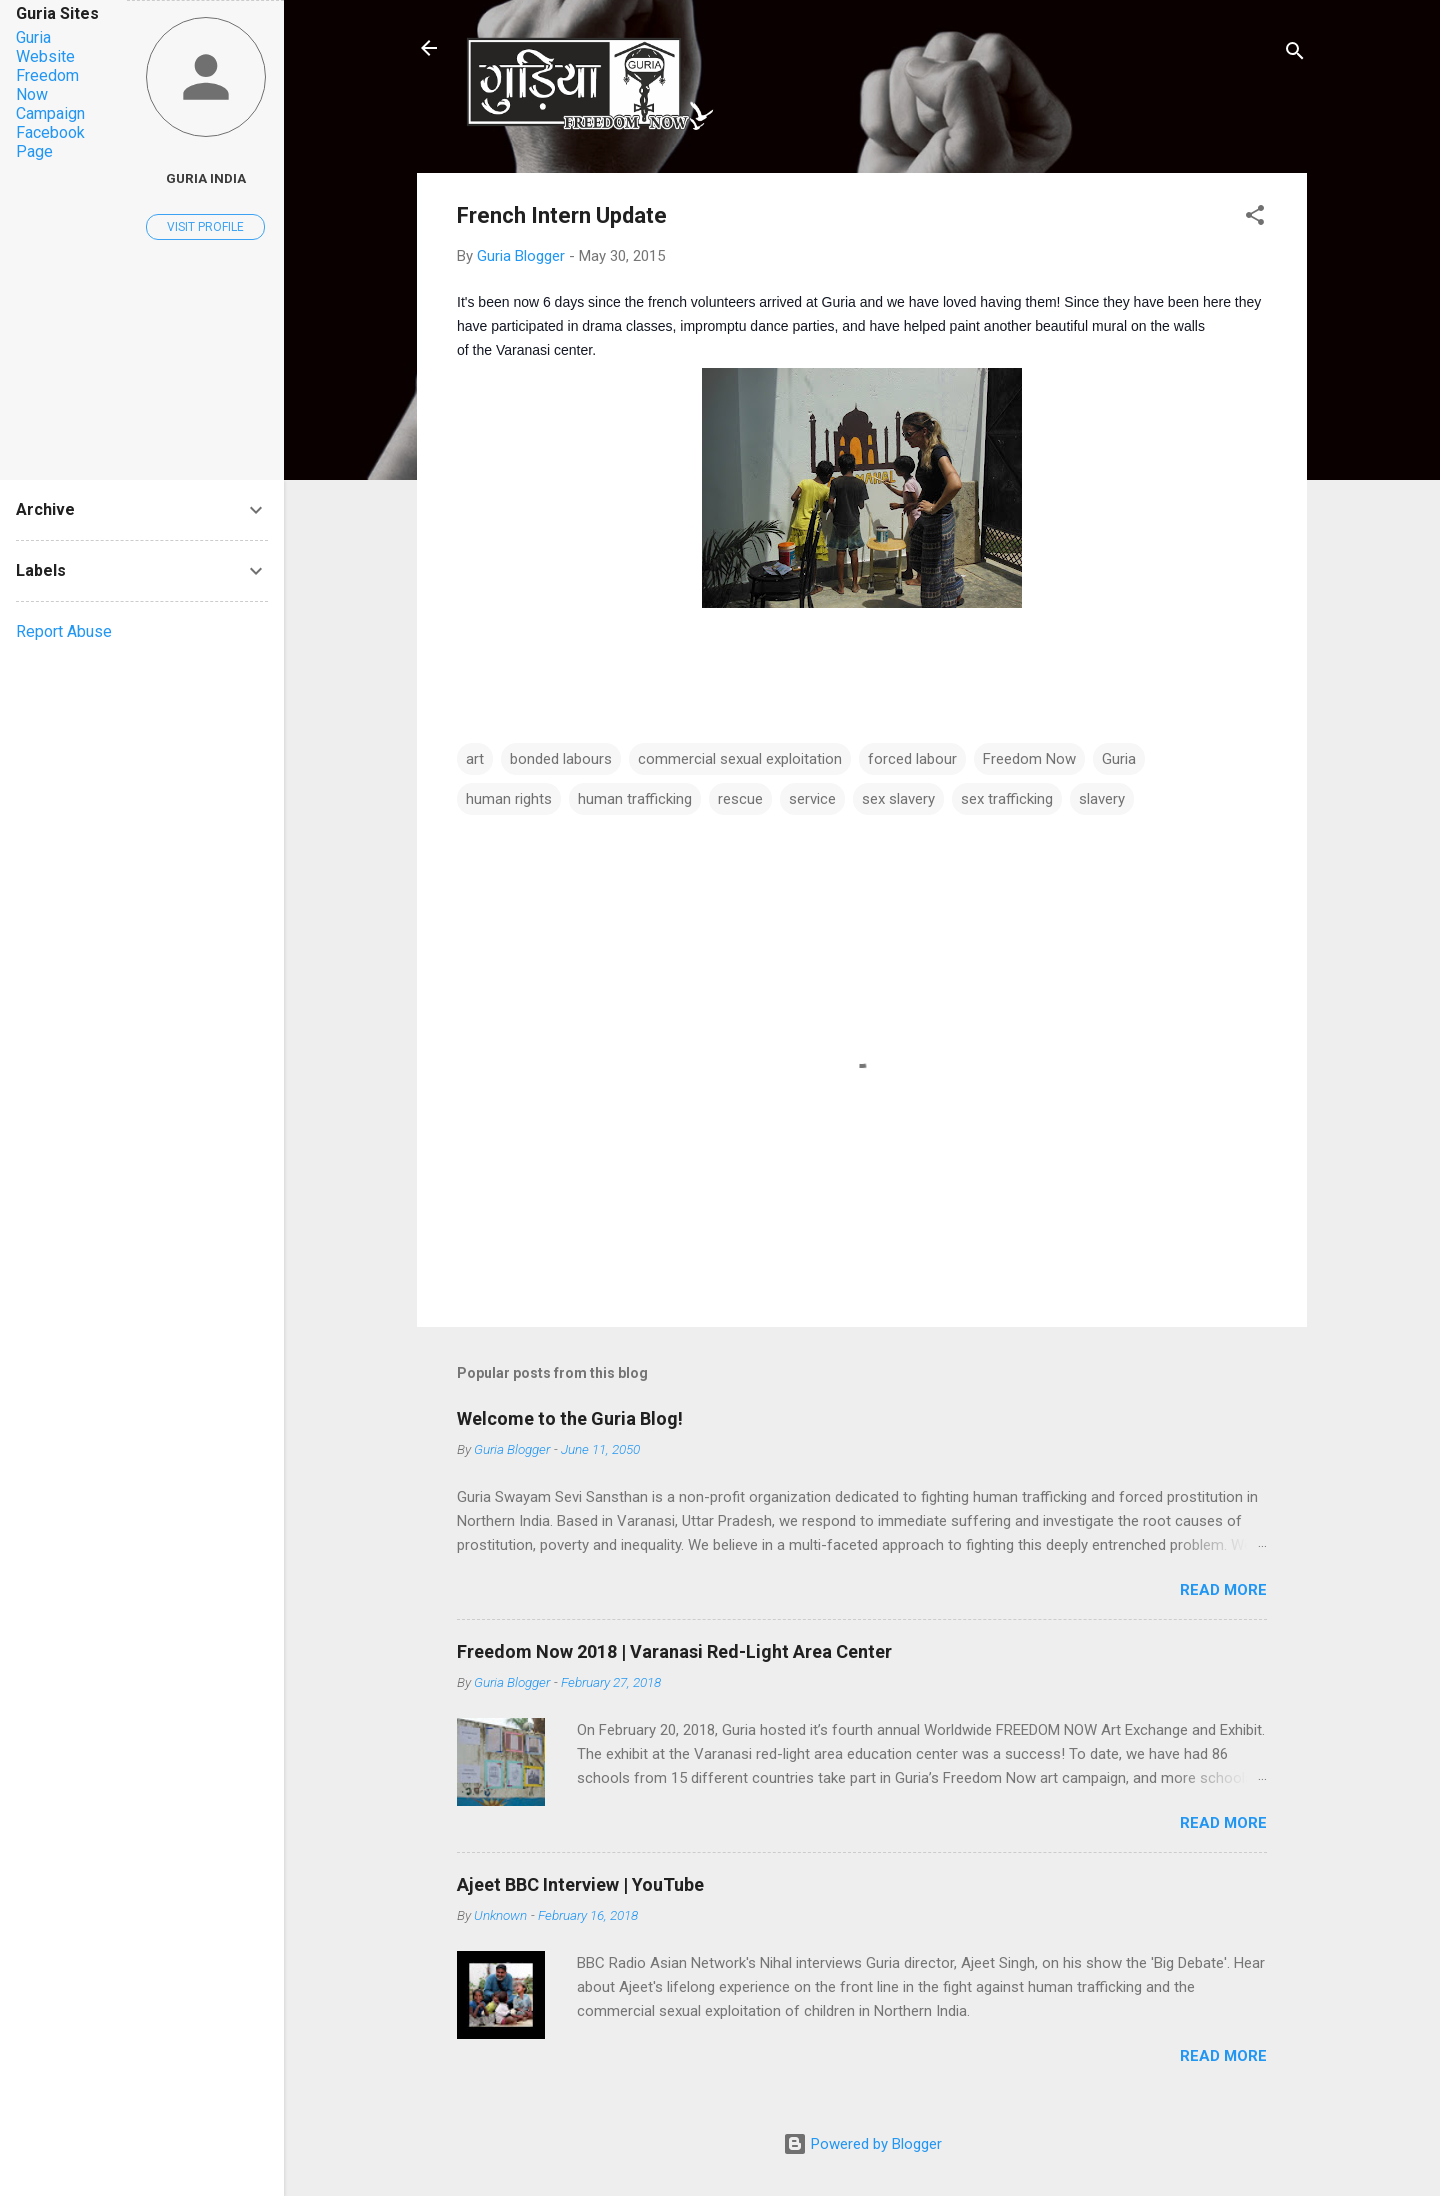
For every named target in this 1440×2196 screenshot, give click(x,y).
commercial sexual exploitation (740, 759)
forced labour (912, 759)
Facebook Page (50, 142)
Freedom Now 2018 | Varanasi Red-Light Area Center (674, 1651)
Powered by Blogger (862, 2144)
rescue (740, 799)
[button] (1255, 218)
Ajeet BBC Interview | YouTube (580, 1884)
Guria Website (45, 47)
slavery (1102, 799)
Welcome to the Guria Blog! (570, 1418)
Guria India (206, 178)
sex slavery (898, 799)
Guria (1119, 759)
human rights (509, 799)
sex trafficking (1007, 799)
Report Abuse (64, 631)
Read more (1223, 1590)
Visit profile (205, 227)
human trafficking (635, 799)
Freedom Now (1029, 759)
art (475, 759)
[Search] (1295, 54)
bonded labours (561, 759)
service (812, 799)
